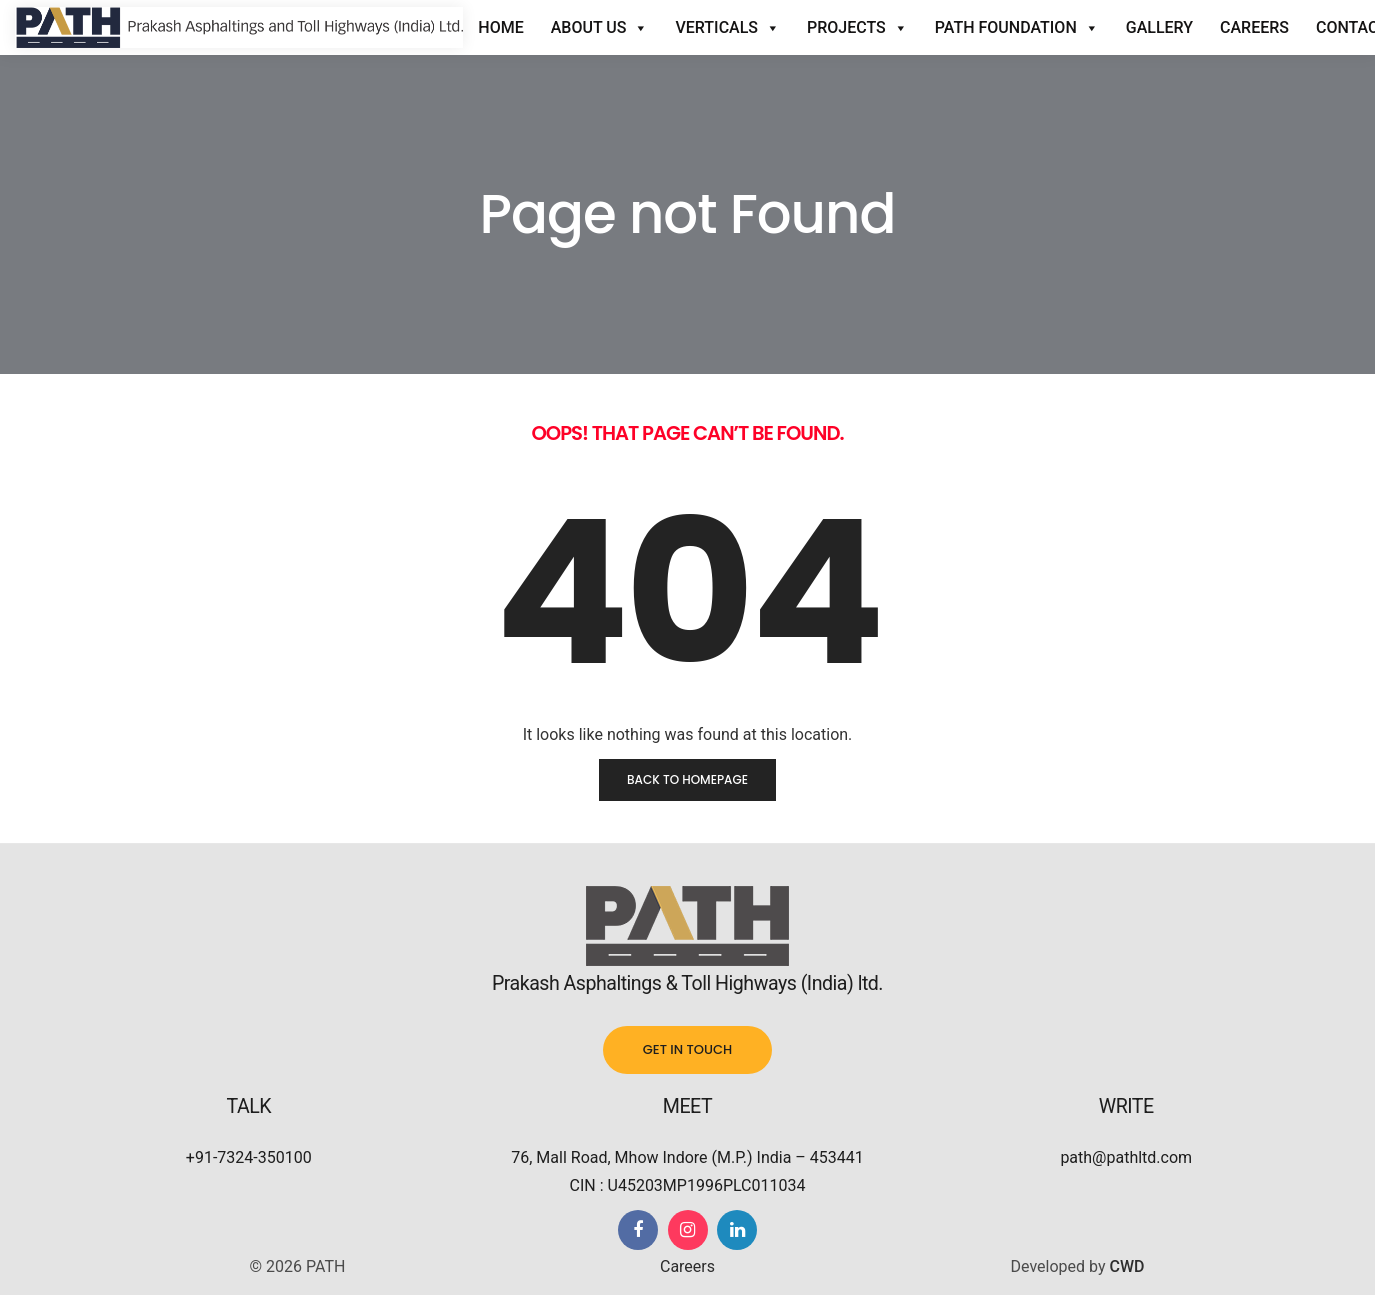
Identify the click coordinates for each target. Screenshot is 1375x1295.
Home (500, 27)
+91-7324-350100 (249, 1157)
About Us (600, 28)
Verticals (727, 28)
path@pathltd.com (1126, 1157)
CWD (1126, 1266)
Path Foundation (1017, 28)
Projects (857, 28)
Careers (1254, 27)
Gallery (1159, 27)
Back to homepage (687, 779)
